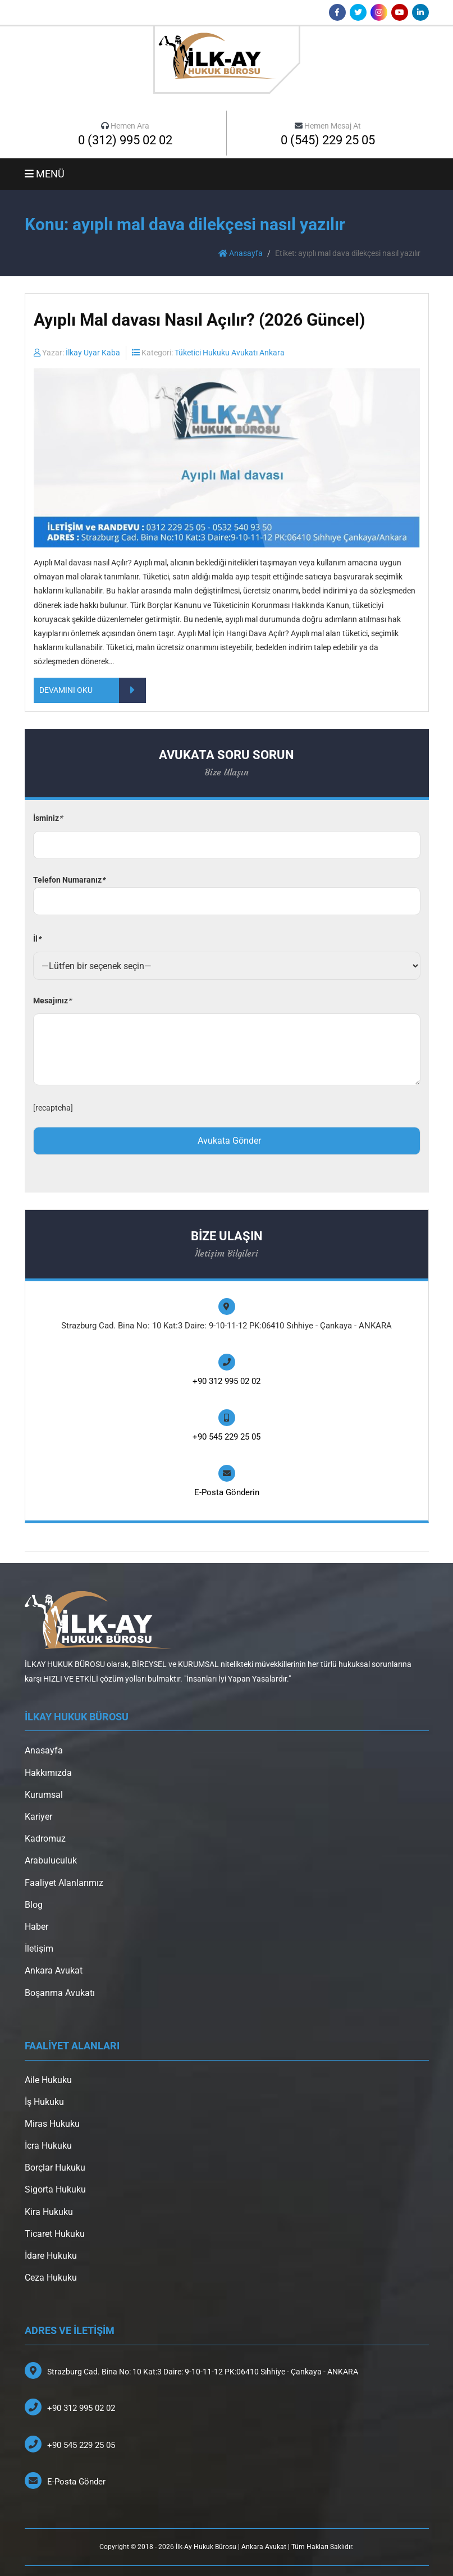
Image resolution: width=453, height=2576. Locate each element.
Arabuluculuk (51, 1860)
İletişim (39, 1948)
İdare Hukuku (51, 2255)
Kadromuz (45, 1838)
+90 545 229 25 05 (226, 1437)
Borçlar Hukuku (55, 2167)
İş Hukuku (44, 2102)
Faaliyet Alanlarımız (64, 1883)
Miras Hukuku (52, 2123)
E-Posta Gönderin (226, 1492)
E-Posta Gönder (76, 2482)
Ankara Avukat (54, 1970)
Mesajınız (52, 1000)
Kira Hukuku (49, 2212)
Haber (36, 1926)
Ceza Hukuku (51, 2277)
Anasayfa (240, 253)
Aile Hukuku (48, 2080)
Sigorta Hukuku (55, 2189)
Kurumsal (44, 1794)
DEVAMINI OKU (92, 690)
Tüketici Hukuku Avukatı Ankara (230, 352)
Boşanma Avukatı (60, 1993)
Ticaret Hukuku (55, 2233)
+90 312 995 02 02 (226, 1381)
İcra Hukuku (48, 2145)
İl (37, 938)
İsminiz (47, 818)
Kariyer (38, 1816)
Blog (34, 1904)
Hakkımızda (48, 1772)
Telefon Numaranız (226, 890)
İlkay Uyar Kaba (93, 352)
